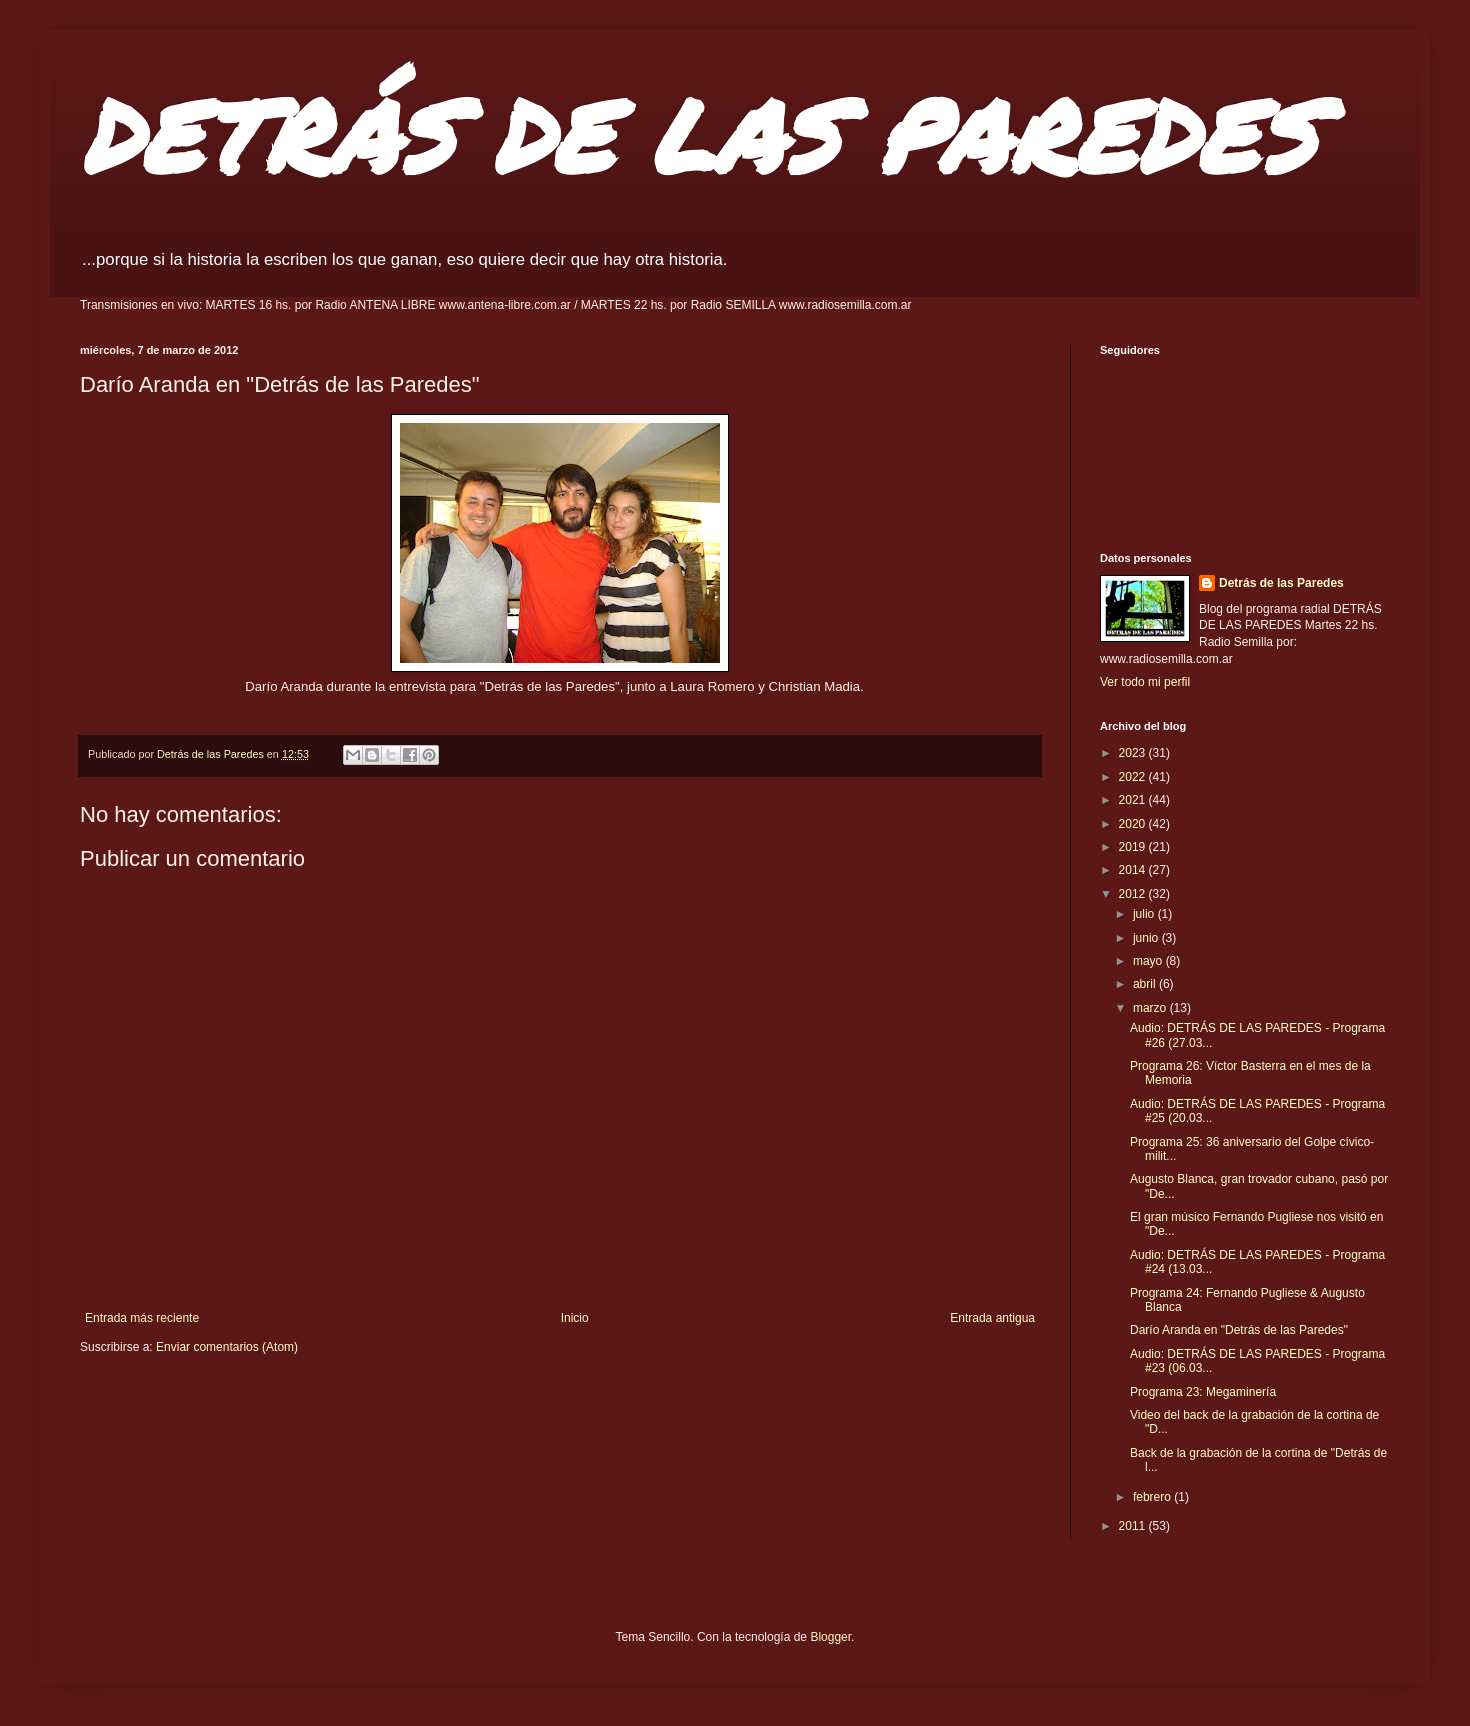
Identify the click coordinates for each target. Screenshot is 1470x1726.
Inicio (575, 1318)
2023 (1134, 753)
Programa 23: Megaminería (1203, 1392)
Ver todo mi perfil (1145, 682)
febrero (1153, 1497)
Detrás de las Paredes (1281, 583)
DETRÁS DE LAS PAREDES (698, 134)
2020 (1134, 824)
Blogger (830, 1637)
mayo (1149, 961)
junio (1147, 938)
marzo (1151, 1008)
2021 (1134, 800)
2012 (1134, 894)
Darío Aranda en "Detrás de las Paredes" (1239, 1330)
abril (1146, 984)
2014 (1134, 870)
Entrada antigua (992, 1318)
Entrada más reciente (142, 1318)
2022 (1134, 777)
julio (1145, 914)
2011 (1134, 1526)
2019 (1134, 847)
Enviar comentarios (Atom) (227, 1347)
